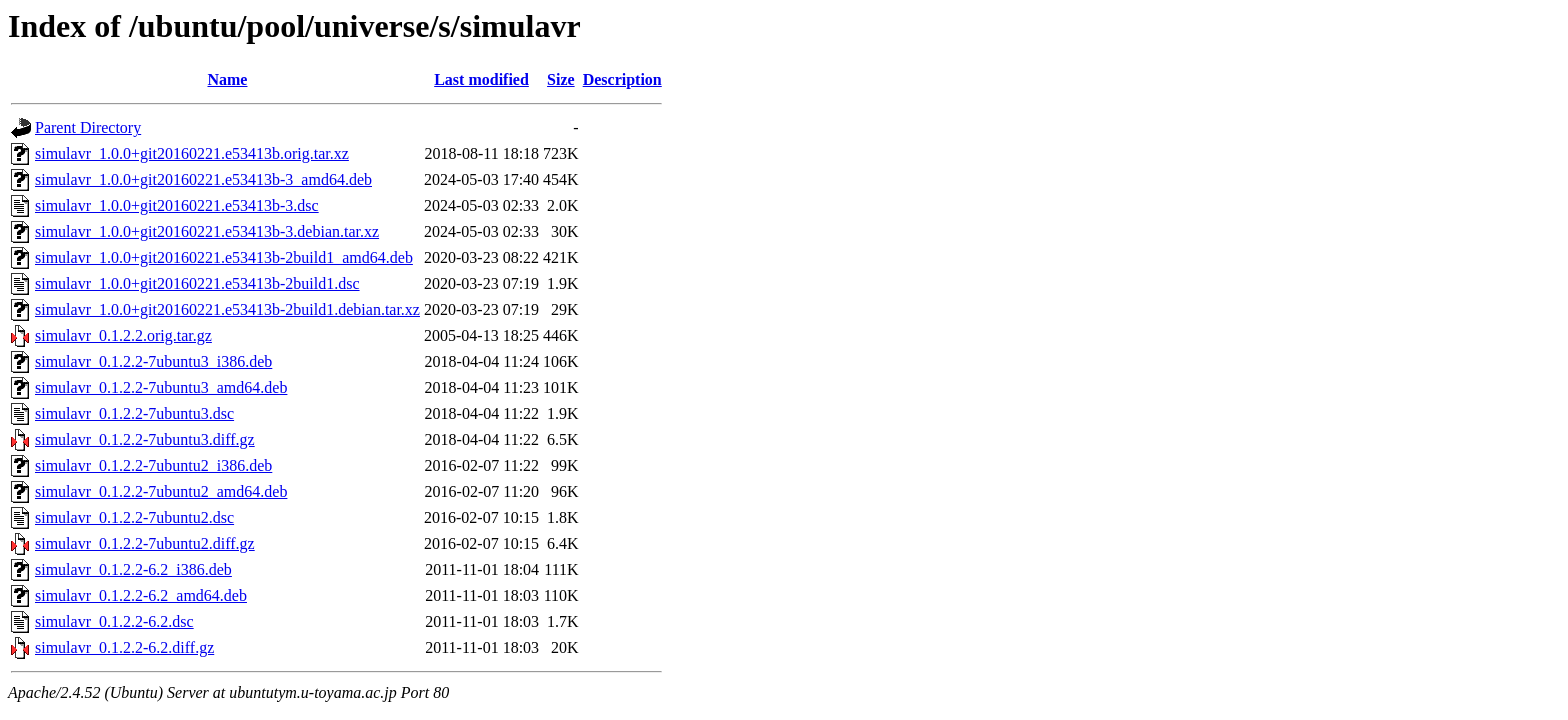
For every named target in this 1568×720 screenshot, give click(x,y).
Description (622, 79)
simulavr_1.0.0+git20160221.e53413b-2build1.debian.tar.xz (227, 309)
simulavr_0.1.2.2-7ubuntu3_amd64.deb (161, 387)
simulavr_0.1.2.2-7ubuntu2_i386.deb (153, 465)
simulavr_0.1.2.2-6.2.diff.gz (124, 647)
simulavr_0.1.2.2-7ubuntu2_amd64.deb (161, 491)
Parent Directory (88, 127)
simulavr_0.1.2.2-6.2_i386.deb (133, 569)
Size (561, 79)
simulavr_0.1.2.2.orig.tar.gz (123, 335)
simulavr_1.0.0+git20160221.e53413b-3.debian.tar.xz (207, 231)
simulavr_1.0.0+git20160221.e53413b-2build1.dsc (197, 283)
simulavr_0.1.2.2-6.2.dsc (114, 621)
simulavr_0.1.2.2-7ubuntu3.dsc (134, 413)
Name (227, 79)
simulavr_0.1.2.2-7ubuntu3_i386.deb (153, 361)
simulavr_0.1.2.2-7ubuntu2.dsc (134, 517)
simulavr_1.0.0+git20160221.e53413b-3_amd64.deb (203, 179)
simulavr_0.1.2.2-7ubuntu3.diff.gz (145, 439)
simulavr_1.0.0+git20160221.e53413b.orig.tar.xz (192, 153)
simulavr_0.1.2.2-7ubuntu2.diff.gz (145, 543)
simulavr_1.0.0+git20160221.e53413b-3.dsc (177, 205)
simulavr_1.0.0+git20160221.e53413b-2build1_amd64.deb (224, 257)
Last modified (481, 79)
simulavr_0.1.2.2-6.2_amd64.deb (141, 595)
